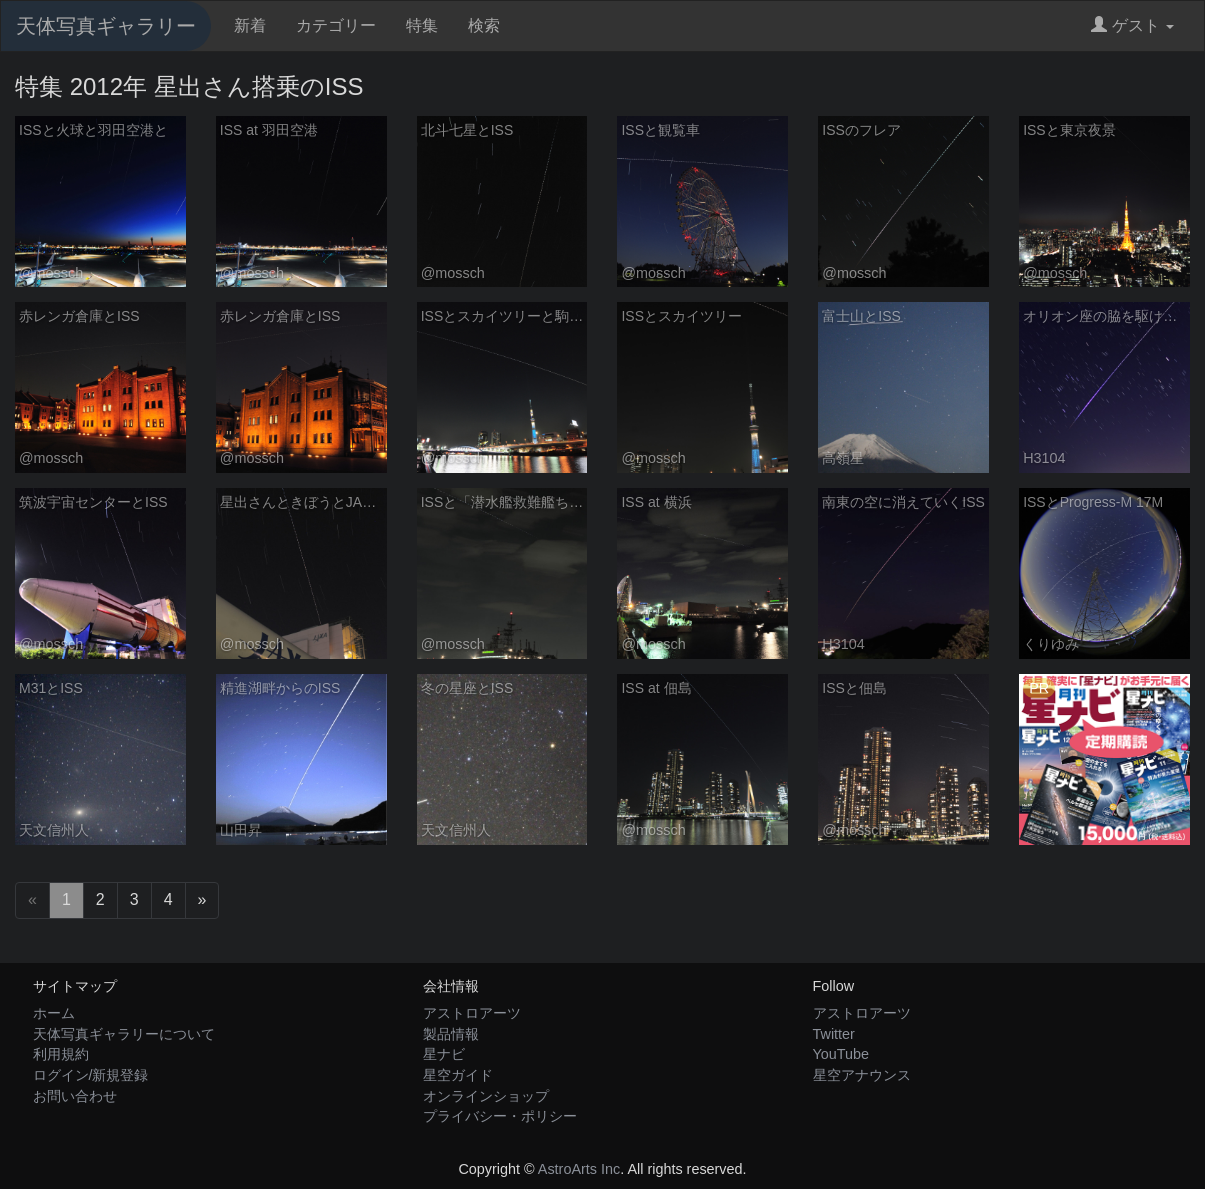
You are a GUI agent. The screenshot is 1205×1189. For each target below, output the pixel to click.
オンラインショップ (486, 1096)
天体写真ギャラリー (106, 26)
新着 (250, 25)
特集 (422, 25)
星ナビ (444, 1054)
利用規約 (61, 1054)
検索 (484, 25)
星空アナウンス (862, 1075)
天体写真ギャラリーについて (124, 1034)
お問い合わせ (75, 1096)
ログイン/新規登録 (91, 1075)
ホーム (54, 1013)
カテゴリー (336, 25)
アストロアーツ (472, 1013)
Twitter (834, 1034)
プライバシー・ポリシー (500, 1116)
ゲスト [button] (1132, 25)
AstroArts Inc (579, 1169)
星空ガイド (458, 1075)
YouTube (841, 1054)
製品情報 (451, 1034)
